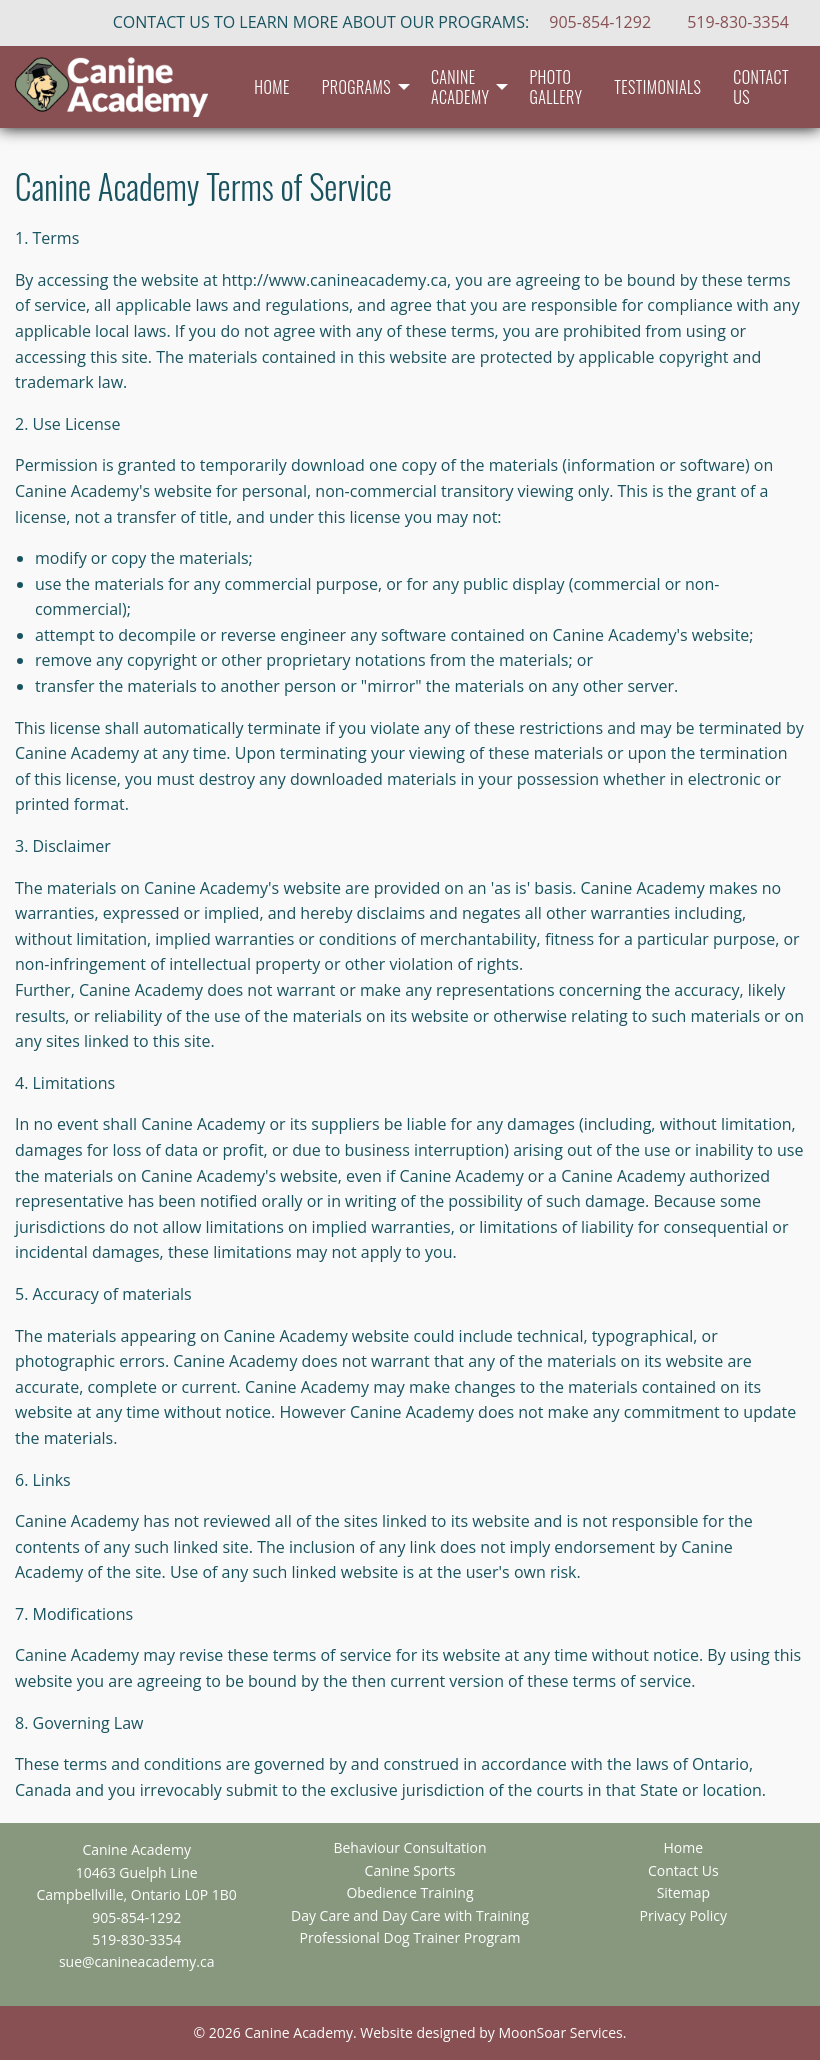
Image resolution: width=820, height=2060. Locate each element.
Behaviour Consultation (409, 1848)
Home (271, 87)
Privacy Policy (683, 1916)
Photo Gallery (555, 87)
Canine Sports (410, 1871)
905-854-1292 (600, 22)
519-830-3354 (738, 22)
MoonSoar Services (560, 2032)
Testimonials (657, 87)
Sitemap (683, 1893)
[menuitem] (271, 87)
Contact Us (761, 87)
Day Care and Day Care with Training (410, 1916)
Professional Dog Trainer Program (410, 1938)
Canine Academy (460, 87)
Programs (356, 87)
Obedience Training (409, 1893)
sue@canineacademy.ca (137, 1961)
